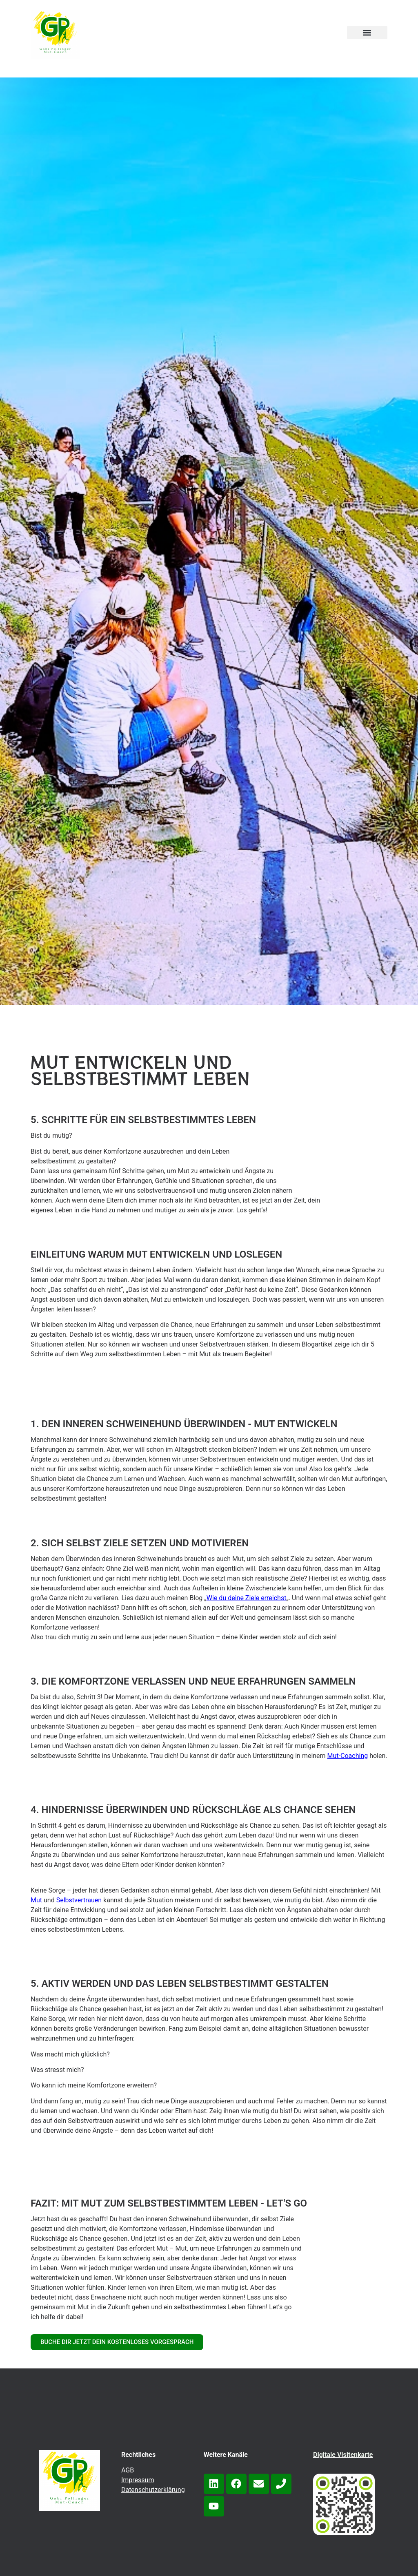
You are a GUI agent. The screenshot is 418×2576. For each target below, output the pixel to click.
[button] (367, 32)
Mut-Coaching (347, 1756)
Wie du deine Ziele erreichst (247, 1598)
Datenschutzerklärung (153, 2490)
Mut (36, 1900)
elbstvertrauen (81, 1900)
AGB (127, 2470)
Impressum (137, 2480)
